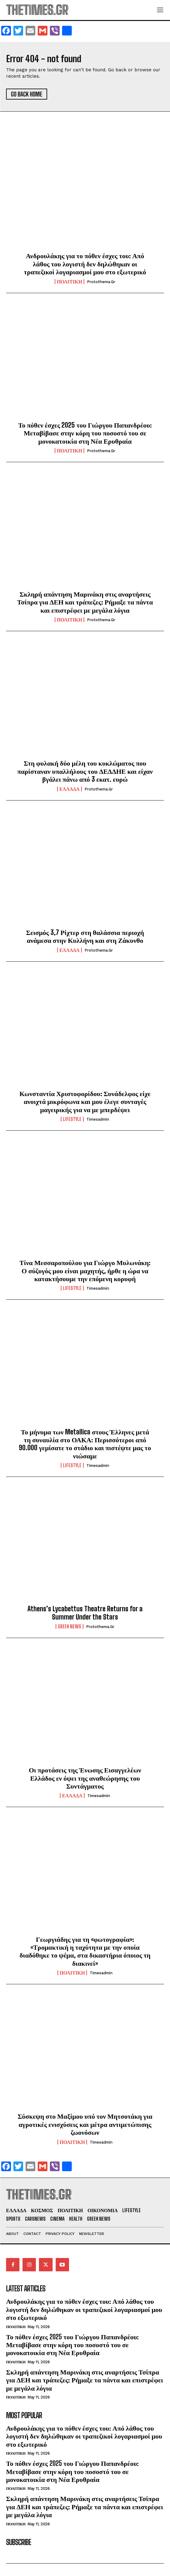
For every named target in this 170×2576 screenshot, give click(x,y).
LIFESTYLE (72, 1119)
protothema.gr (101, 281)
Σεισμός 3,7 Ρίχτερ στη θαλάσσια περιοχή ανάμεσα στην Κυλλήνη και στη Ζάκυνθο (85, 936)
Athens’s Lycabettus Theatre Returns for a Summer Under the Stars (85, 1613)
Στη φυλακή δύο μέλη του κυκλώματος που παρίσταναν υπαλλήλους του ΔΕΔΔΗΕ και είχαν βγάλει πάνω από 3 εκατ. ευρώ (85, 771)
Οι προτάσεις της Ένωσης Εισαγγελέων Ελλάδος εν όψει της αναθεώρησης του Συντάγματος (85, 1778)
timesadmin (97, 1119)
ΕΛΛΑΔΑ (69, 789)
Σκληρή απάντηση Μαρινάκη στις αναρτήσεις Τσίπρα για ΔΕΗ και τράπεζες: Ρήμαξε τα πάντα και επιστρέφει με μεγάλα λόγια (85, 602)
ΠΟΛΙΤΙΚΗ (69, 281)
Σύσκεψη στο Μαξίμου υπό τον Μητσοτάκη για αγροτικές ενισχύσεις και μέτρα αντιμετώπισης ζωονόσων (85, 2124)
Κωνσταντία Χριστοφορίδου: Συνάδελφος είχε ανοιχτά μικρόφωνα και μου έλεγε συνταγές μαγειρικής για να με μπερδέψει (85, 1101)
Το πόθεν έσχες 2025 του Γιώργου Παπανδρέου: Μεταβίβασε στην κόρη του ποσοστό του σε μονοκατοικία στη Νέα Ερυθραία (85, 433)
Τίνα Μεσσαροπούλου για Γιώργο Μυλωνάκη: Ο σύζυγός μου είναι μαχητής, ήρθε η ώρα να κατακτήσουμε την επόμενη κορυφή (85, 1270)
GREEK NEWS (69, 1626)
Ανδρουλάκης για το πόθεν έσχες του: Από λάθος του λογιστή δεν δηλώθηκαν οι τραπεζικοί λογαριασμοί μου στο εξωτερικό (85, 264)
